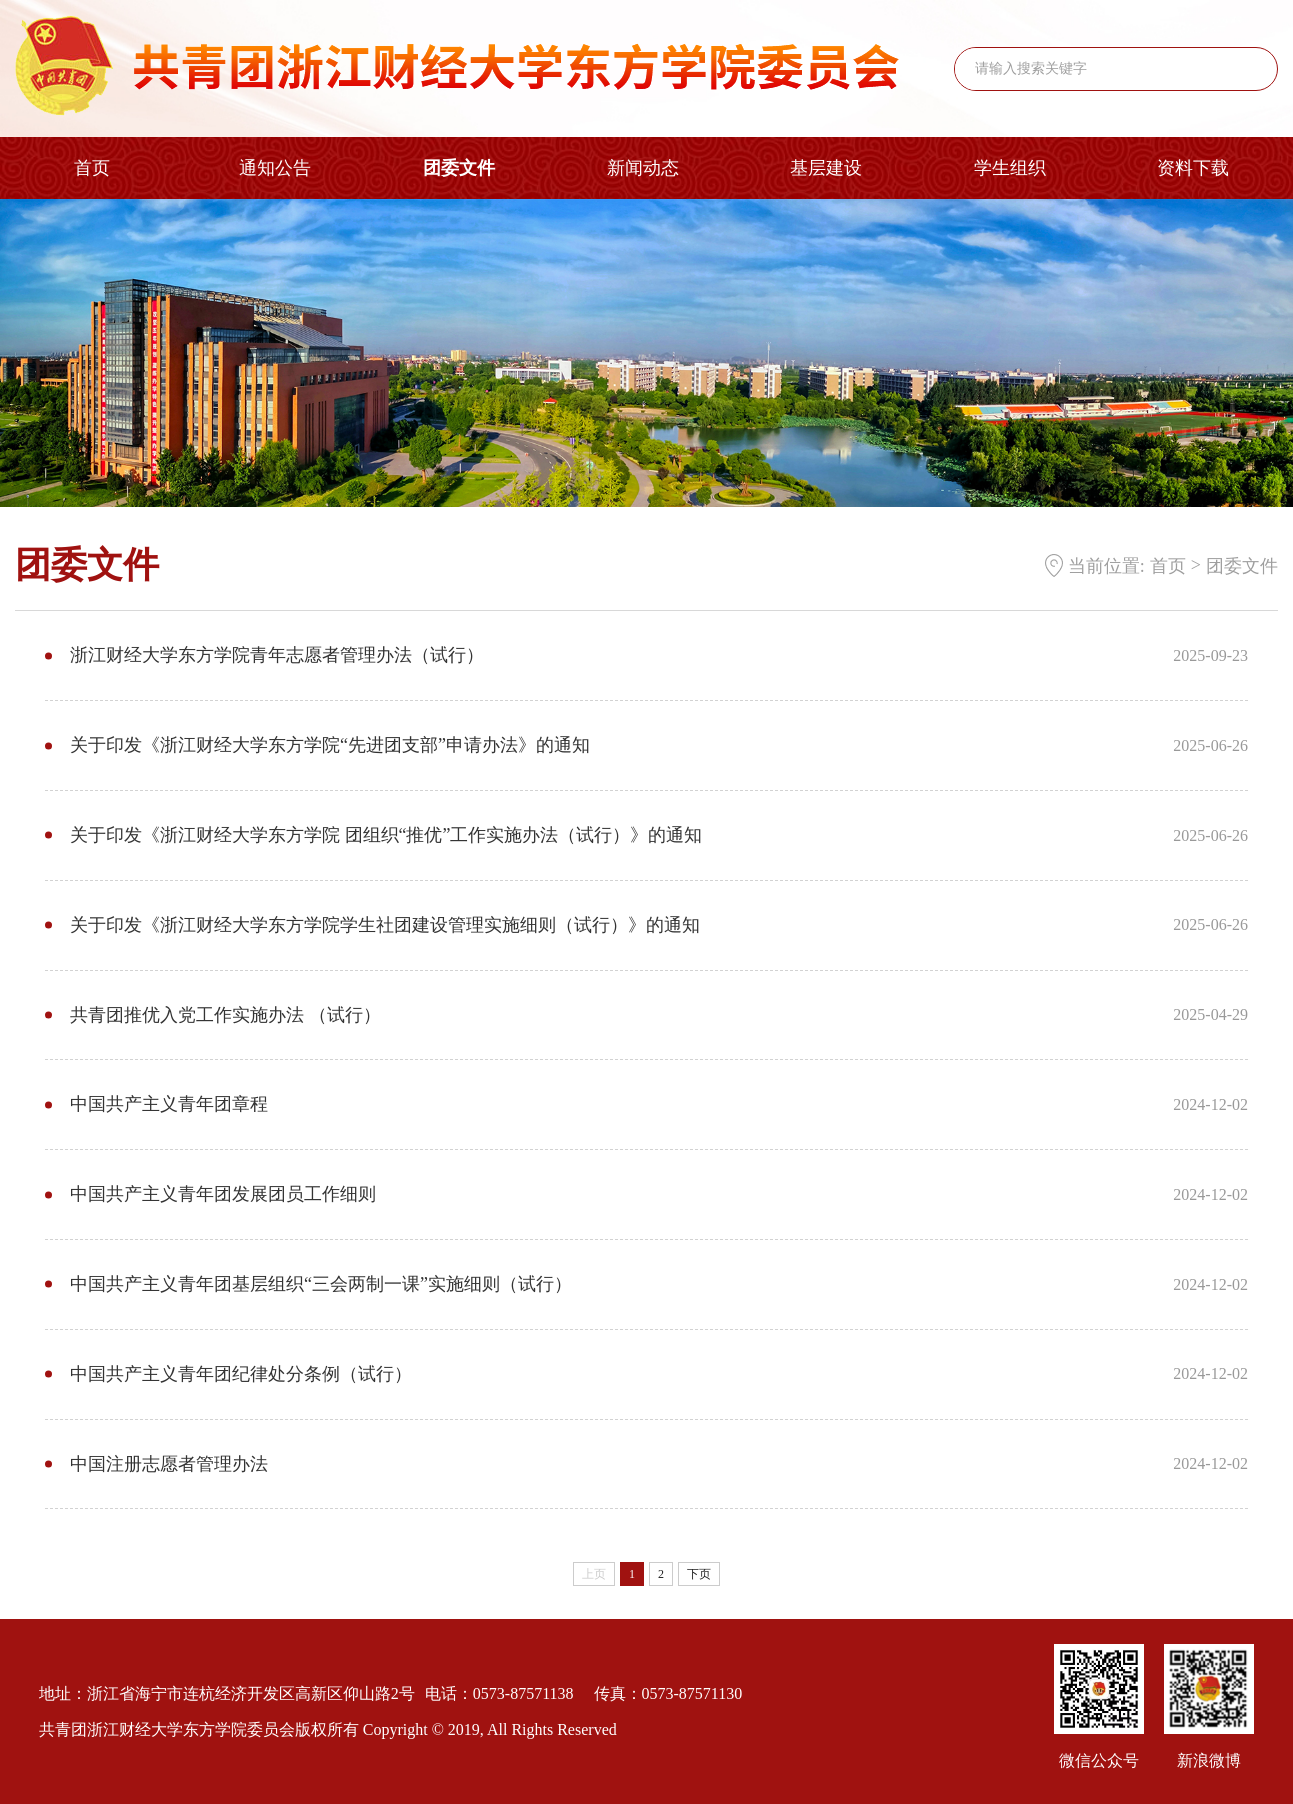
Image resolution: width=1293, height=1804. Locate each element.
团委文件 (459, 168)
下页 (699, 1574)
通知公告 (275, 168)
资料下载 (1193, 168)
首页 (92, 168)
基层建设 (826, 168)
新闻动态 (643, 168)
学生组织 (1010, 168)
